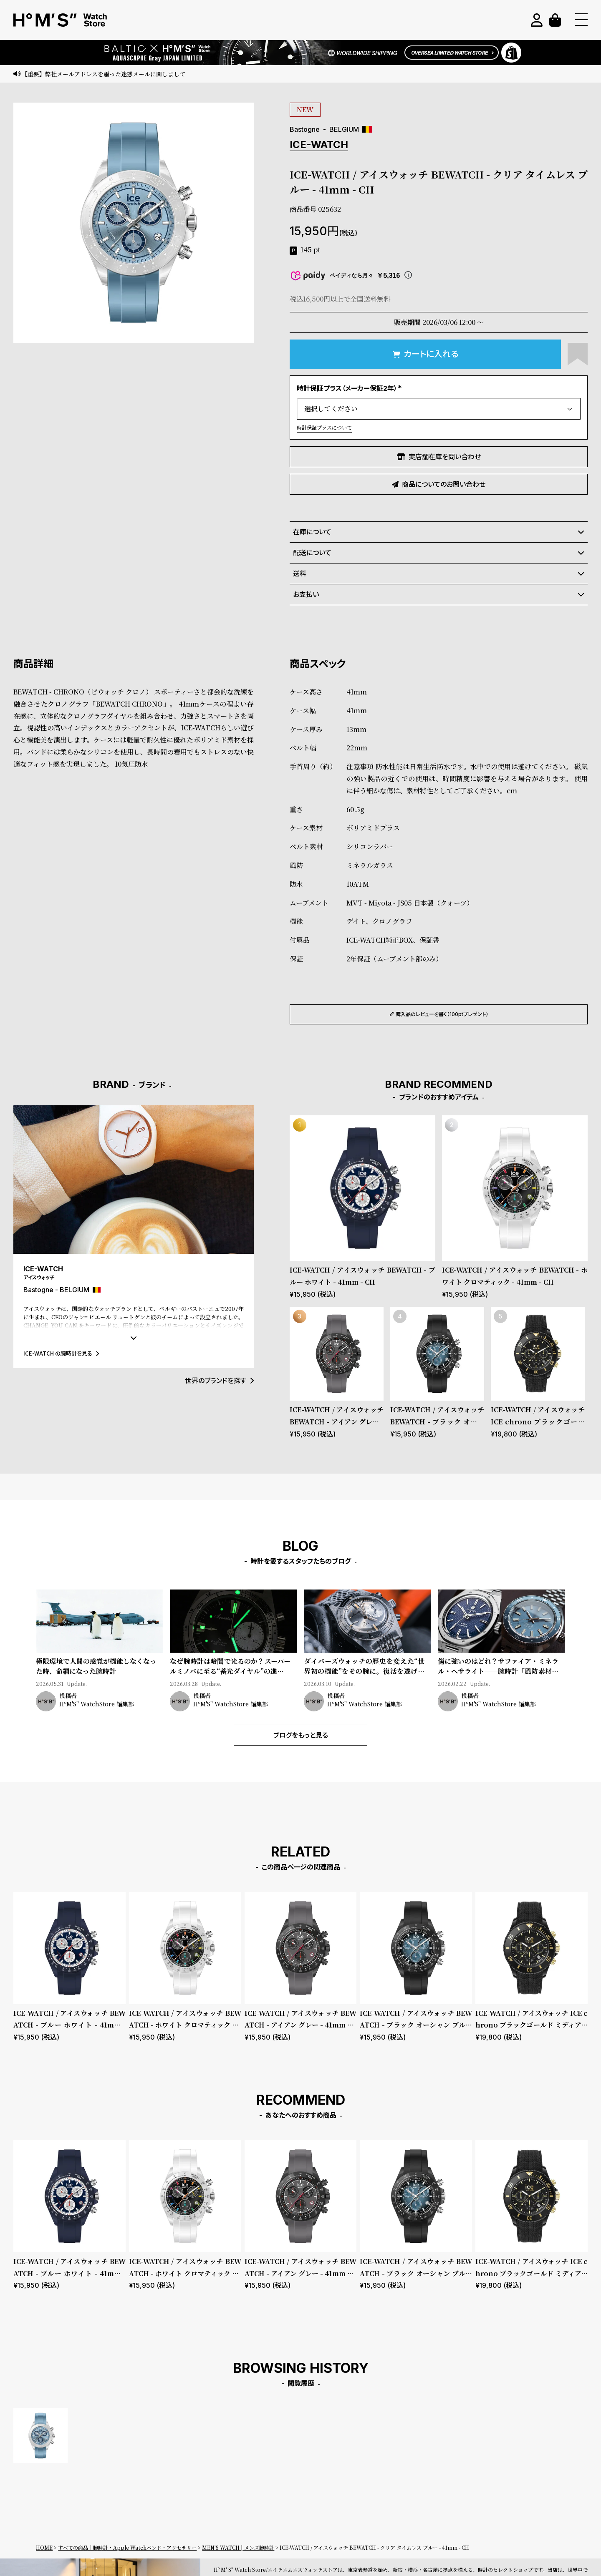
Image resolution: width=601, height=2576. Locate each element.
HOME (44, 2547)
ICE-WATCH (319, 144)
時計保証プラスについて (324, 427)
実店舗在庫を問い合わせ (439, 457)
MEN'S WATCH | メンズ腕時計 (238, 2547)
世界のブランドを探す (219, 1380)
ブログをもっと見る (300, 1735)
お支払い (438, 594)
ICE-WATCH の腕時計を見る (61, 1353)
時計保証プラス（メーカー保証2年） (350, 388)
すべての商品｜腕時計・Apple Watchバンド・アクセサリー (127, 2547)
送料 (438, 574)
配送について (438, 553)
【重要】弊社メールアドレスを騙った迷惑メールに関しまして (103, 74)
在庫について (438, 532)
